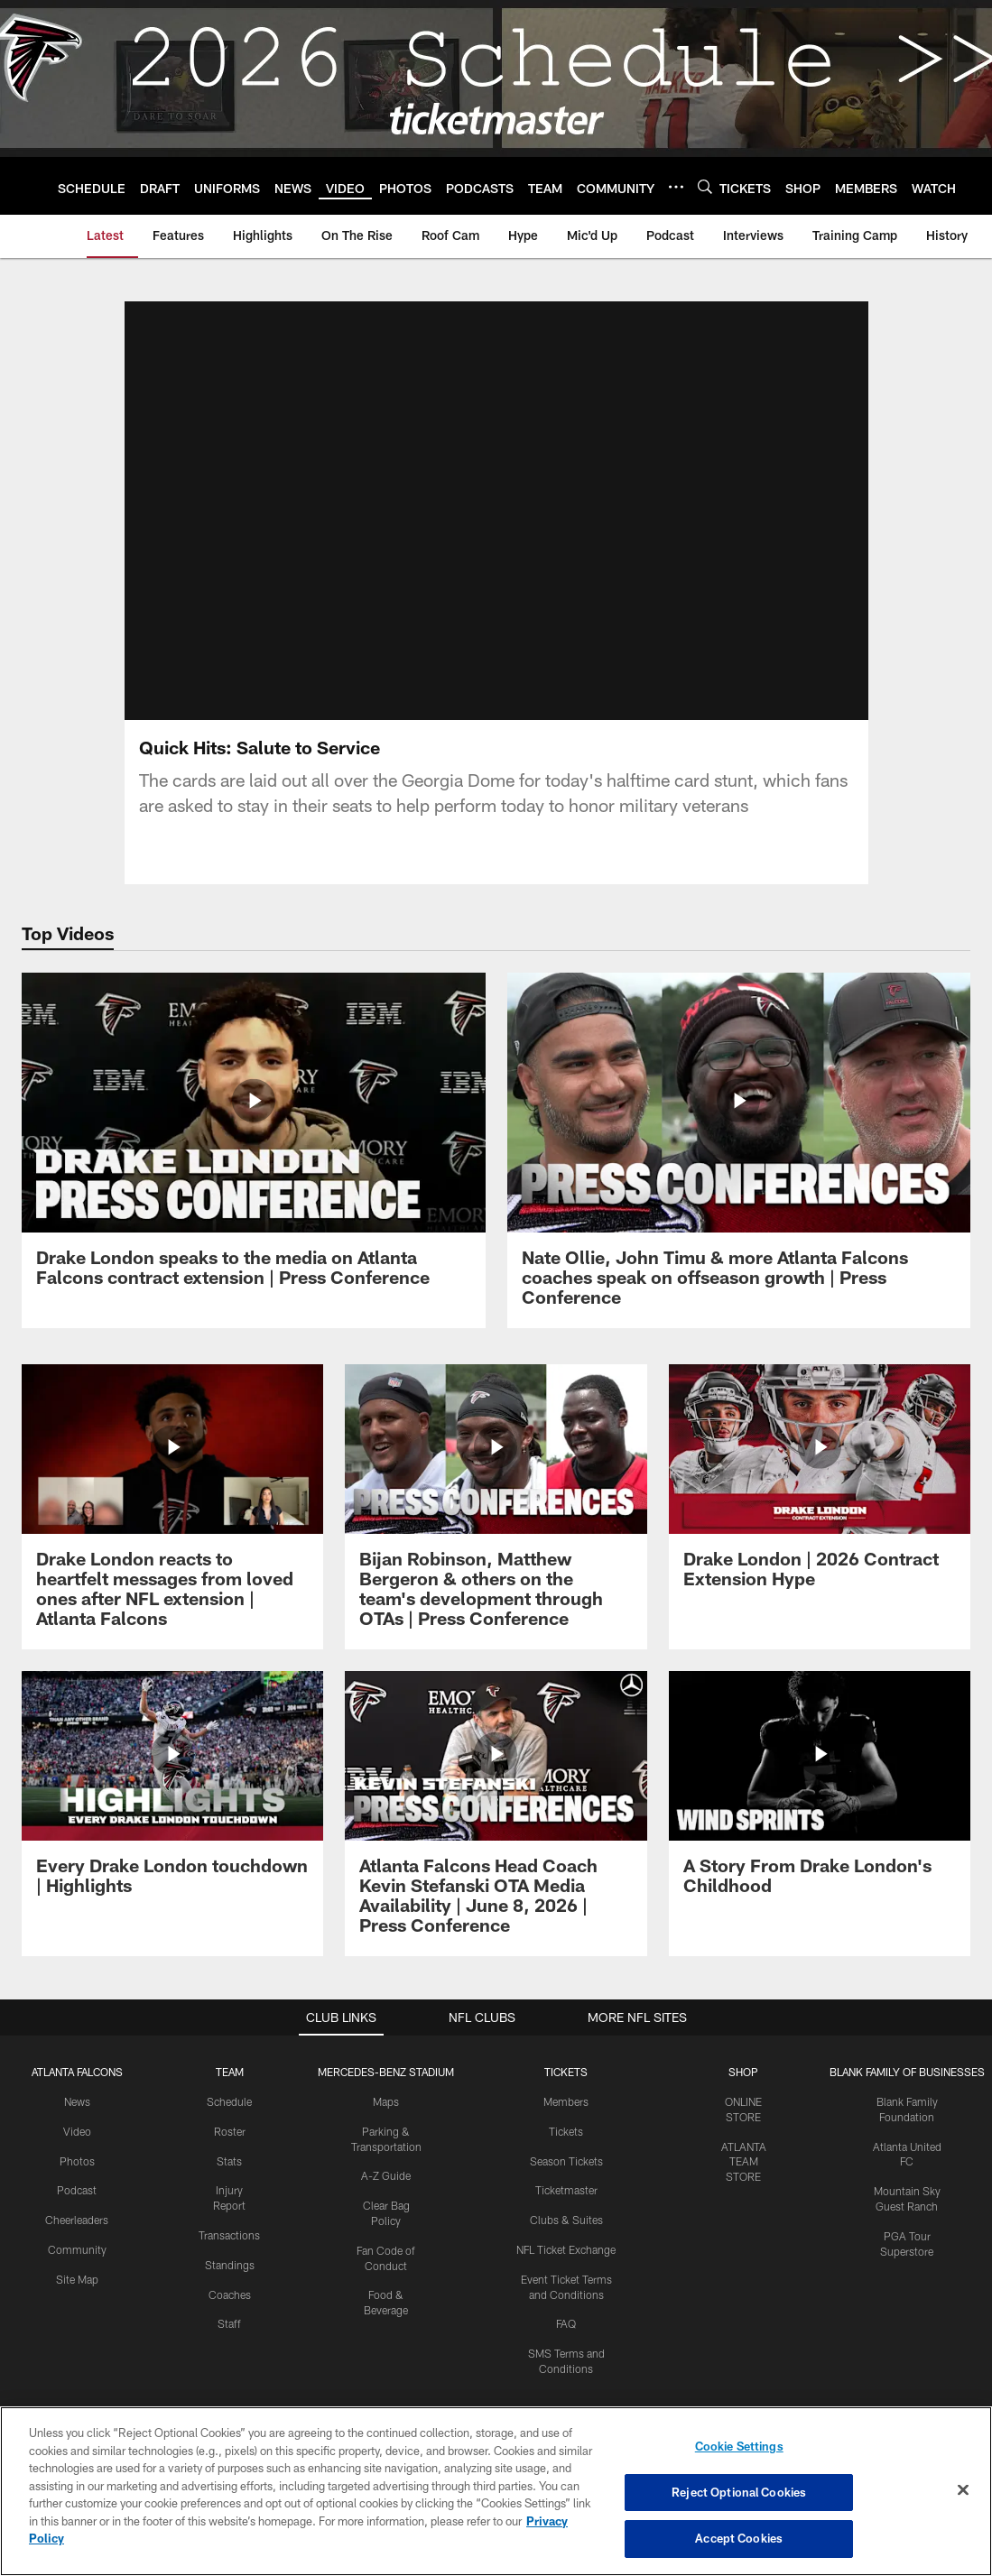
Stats (229, 2161)
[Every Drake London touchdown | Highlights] (172, 1793)
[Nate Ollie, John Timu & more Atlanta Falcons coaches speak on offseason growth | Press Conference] (739, 1151)
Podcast (77, 2190)
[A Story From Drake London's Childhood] (819, 1793)
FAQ (566, 2323)
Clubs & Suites (566, 2219)
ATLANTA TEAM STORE (743, 2162)
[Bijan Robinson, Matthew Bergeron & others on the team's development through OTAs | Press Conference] (495, 1506)
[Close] (963, 2490)
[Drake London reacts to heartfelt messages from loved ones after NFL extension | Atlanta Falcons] (172, 1506)
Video (77, 2131)
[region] (496, 2491)
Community (77, 2249)
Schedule (229, 2101)
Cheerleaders (76, 2219)
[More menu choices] (676, 187)
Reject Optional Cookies (739, 2492)
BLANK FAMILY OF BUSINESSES (907, 2071)
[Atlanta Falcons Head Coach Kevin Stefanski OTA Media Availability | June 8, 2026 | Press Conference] (495, 1813)
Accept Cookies (739, 2538)
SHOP (743, 2071)
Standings (230, 2264)
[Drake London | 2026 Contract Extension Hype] (819, 1487)
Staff (229, 2323)
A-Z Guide (386, 2175)
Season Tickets (566, 2161)
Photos (77, 2161)
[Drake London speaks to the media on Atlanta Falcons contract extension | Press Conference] (254, 1141)
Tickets (566, 2131)
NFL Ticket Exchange (566, 2249)
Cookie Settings (739, 2446)
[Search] (705, 186)
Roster (230, 2131)
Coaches (230, 2294)
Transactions (229, 2235)
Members (566, 2101)
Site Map (77, 2279)
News (77, 2101)
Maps (386, 2101)
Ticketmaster (566, 2190)
